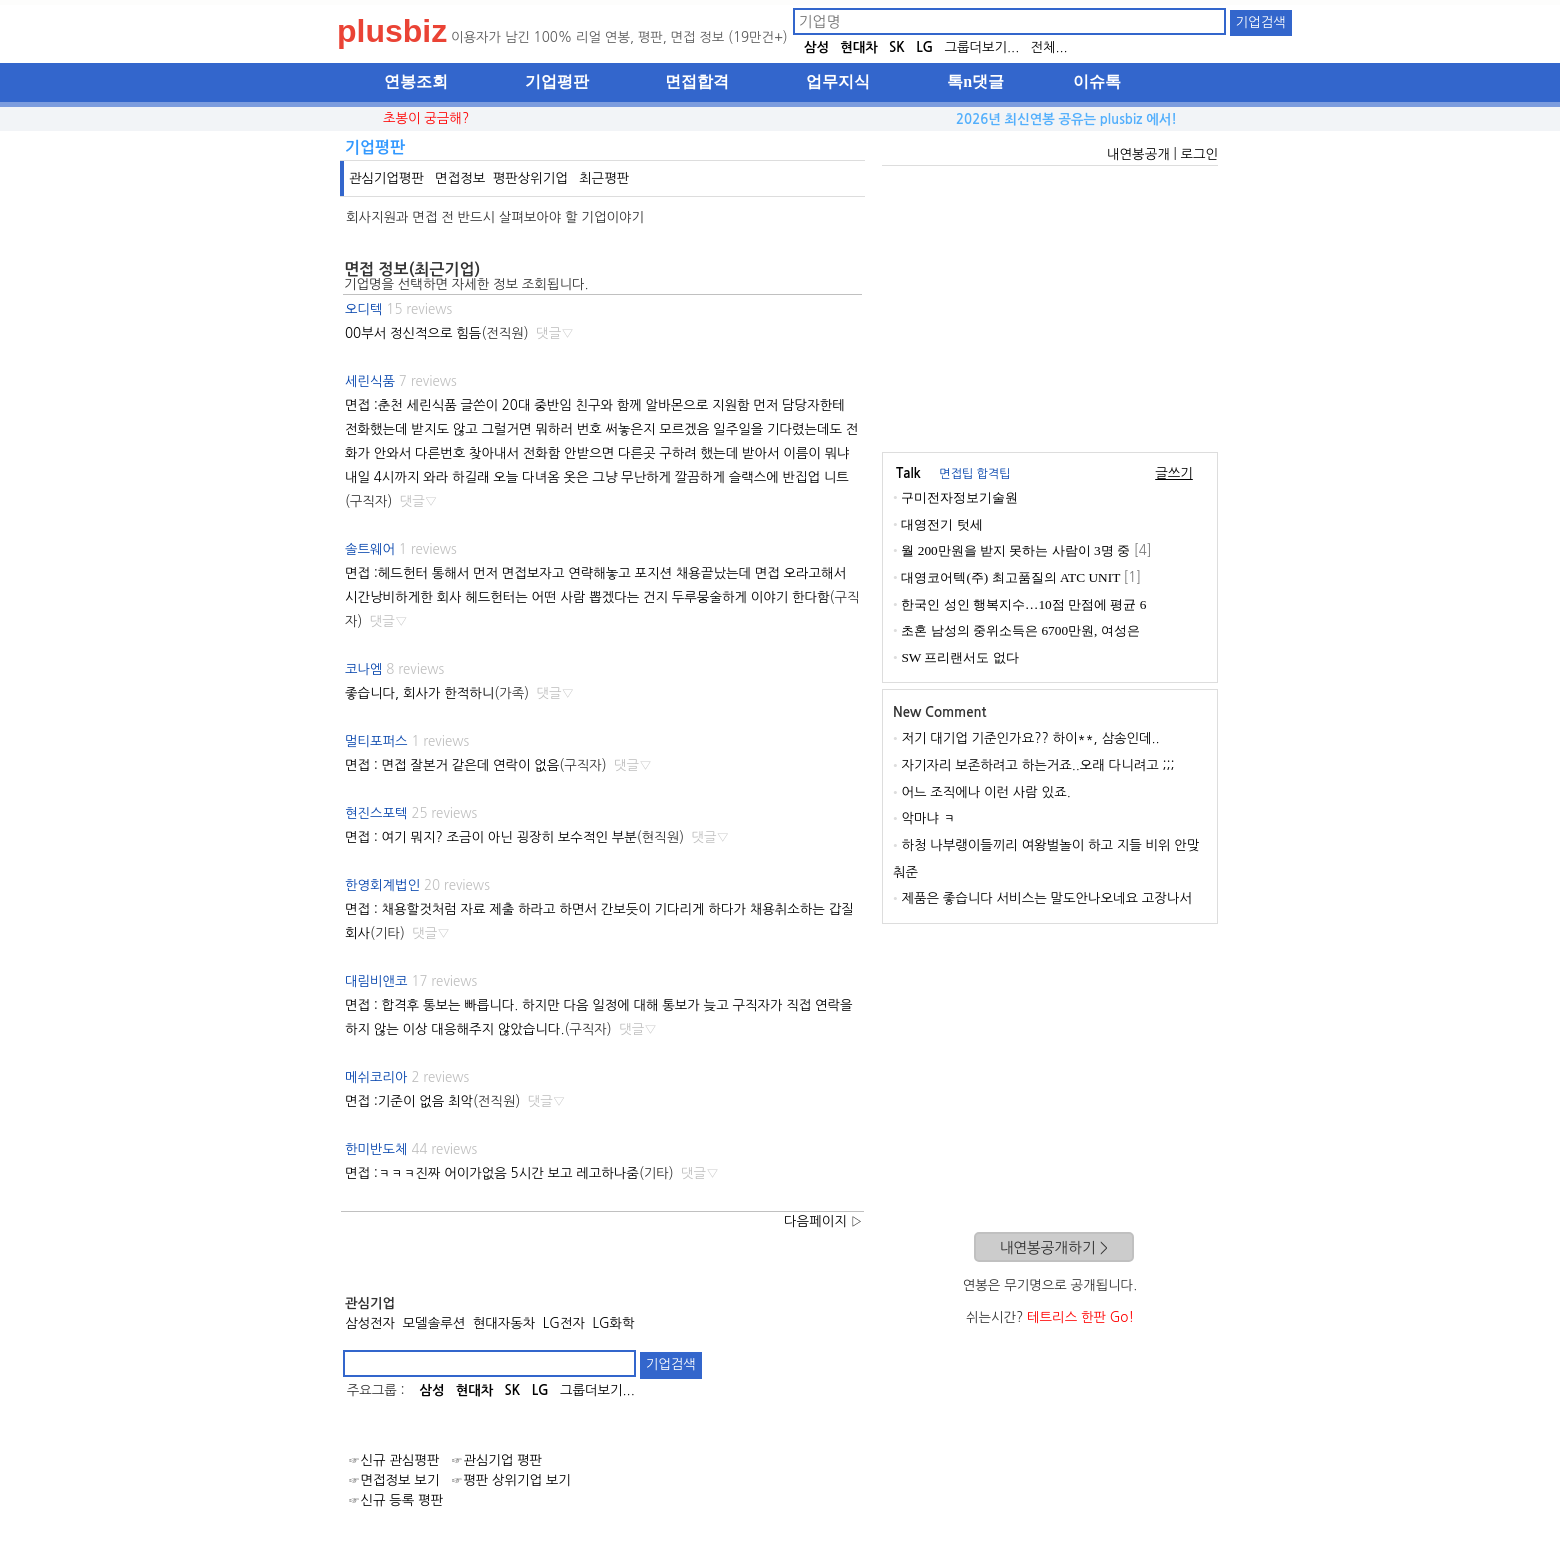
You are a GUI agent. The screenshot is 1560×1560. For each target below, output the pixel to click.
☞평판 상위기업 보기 (511, 1480)
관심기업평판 (386, 178)
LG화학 (613, 1323)
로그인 (1199, 154)
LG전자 (564, 1323)
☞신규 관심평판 (393, 1460)
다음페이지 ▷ (823, 1221)
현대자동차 (504, 1323)
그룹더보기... (981, 47)
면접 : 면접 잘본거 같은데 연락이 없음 (452, 765)
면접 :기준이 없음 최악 (409, 1101)
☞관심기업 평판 (496, 1460)
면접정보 (460, 178)
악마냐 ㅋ (928, 818)
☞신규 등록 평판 (395, 1500)
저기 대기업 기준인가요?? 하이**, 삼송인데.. (1030, 738)
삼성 (816, 47)
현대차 (859, 47)
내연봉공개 (1138, 154)
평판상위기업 (530, 178)
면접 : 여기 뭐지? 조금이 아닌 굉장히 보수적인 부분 (491, 837)
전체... (1048, 47)
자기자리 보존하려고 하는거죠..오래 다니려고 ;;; (1037, 765)
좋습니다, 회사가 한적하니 (419, 693)
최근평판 (604, 178)
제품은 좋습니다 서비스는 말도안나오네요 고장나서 (1046, 898)
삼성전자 (370, 1323)
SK (897, 47)
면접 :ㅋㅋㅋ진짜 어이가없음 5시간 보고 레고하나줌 (492, 1173)
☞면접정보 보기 (393, 1480)
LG (924, 47)
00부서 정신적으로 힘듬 (413, 333)
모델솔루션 (434, 1323)
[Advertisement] (1050, 306)
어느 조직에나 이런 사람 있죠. (985, 792)
